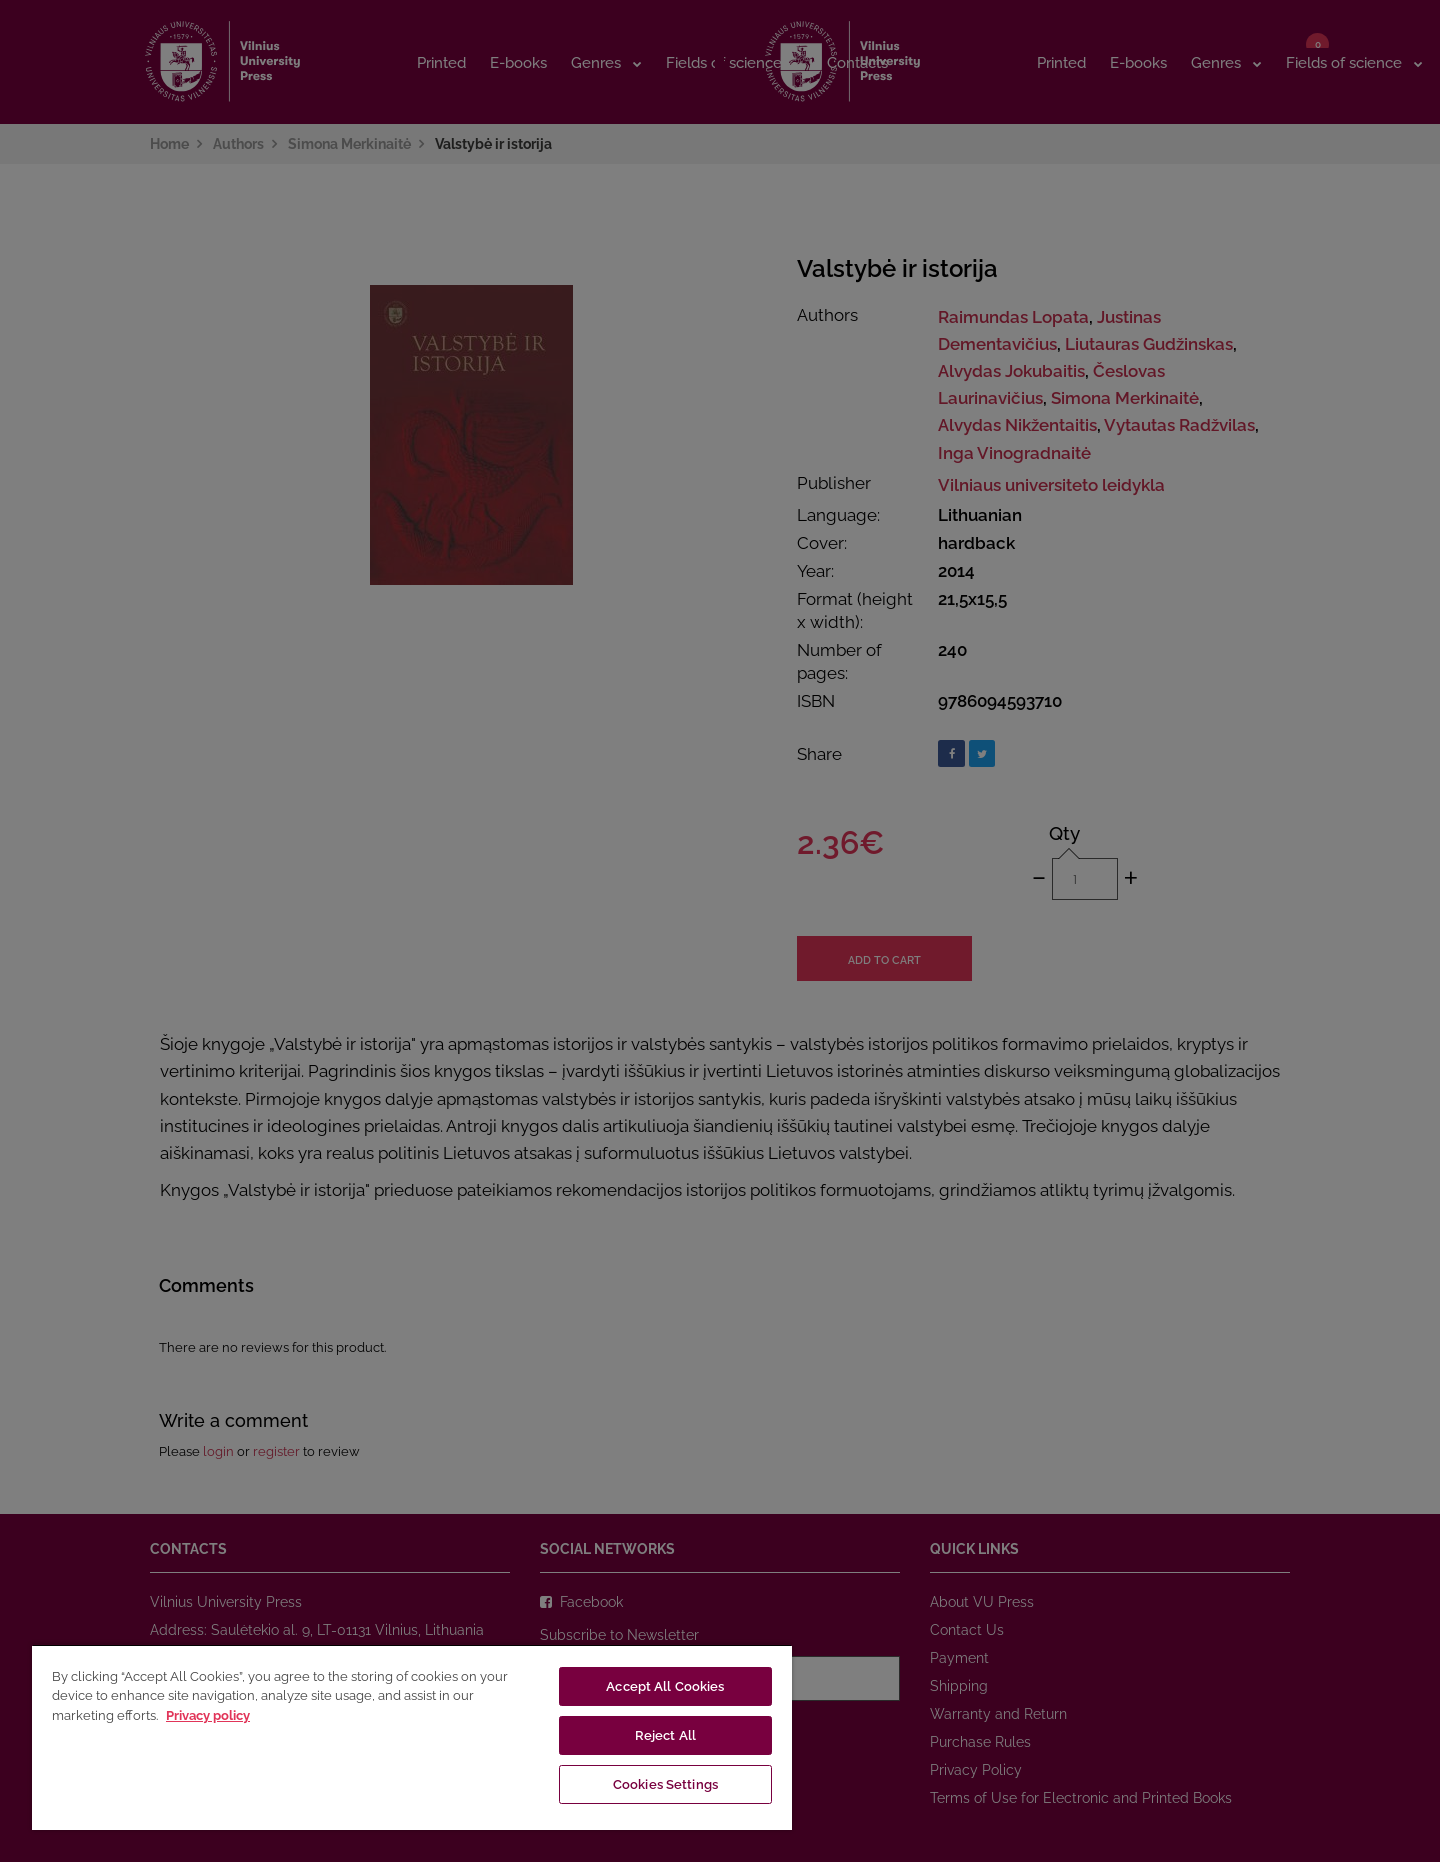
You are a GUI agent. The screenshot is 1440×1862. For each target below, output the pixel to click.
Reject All (665, 1735)
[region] (412, 1737)
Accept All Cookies (665, 1686)
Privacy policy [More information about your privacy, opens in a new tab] (208, 1715)
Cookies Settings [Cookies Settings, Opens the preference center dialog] (665, 1784)
